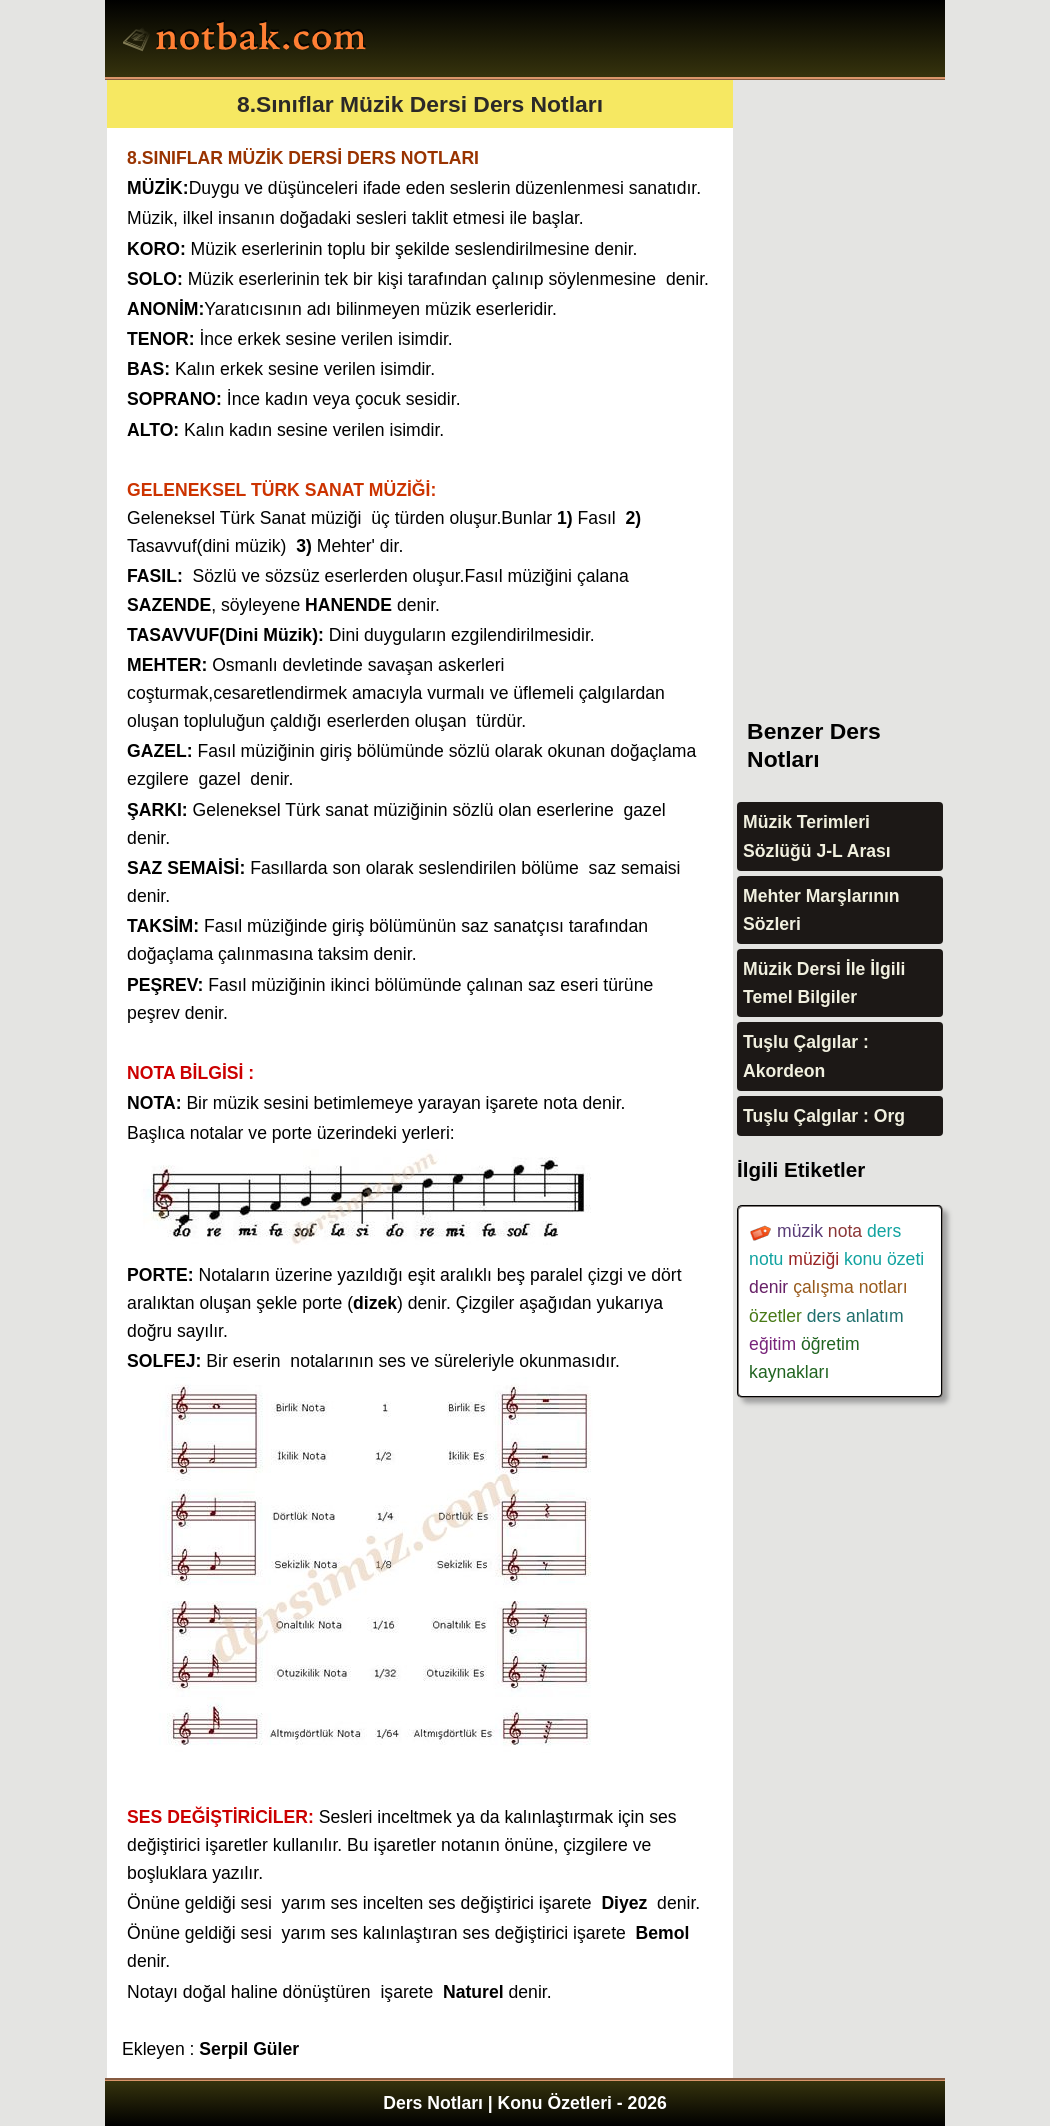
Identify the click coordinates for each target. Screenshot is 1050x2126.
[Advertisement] (887, 380)
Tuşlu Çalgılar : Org (824, 1116)
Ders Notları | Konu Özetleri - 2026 (525, 2103)
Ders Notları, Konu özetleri (247, 41)
